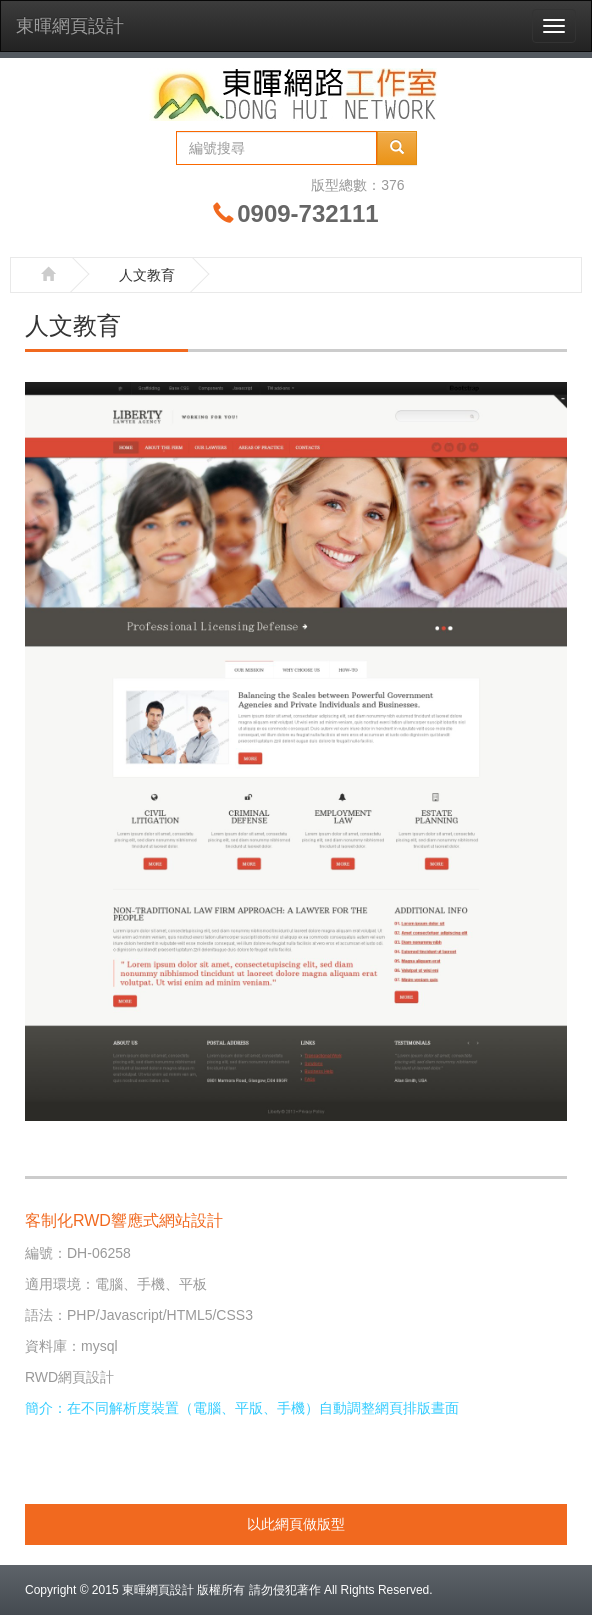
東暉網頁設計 (70, 26)
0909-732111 (307, 213)
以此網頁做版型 (296, 1524)
